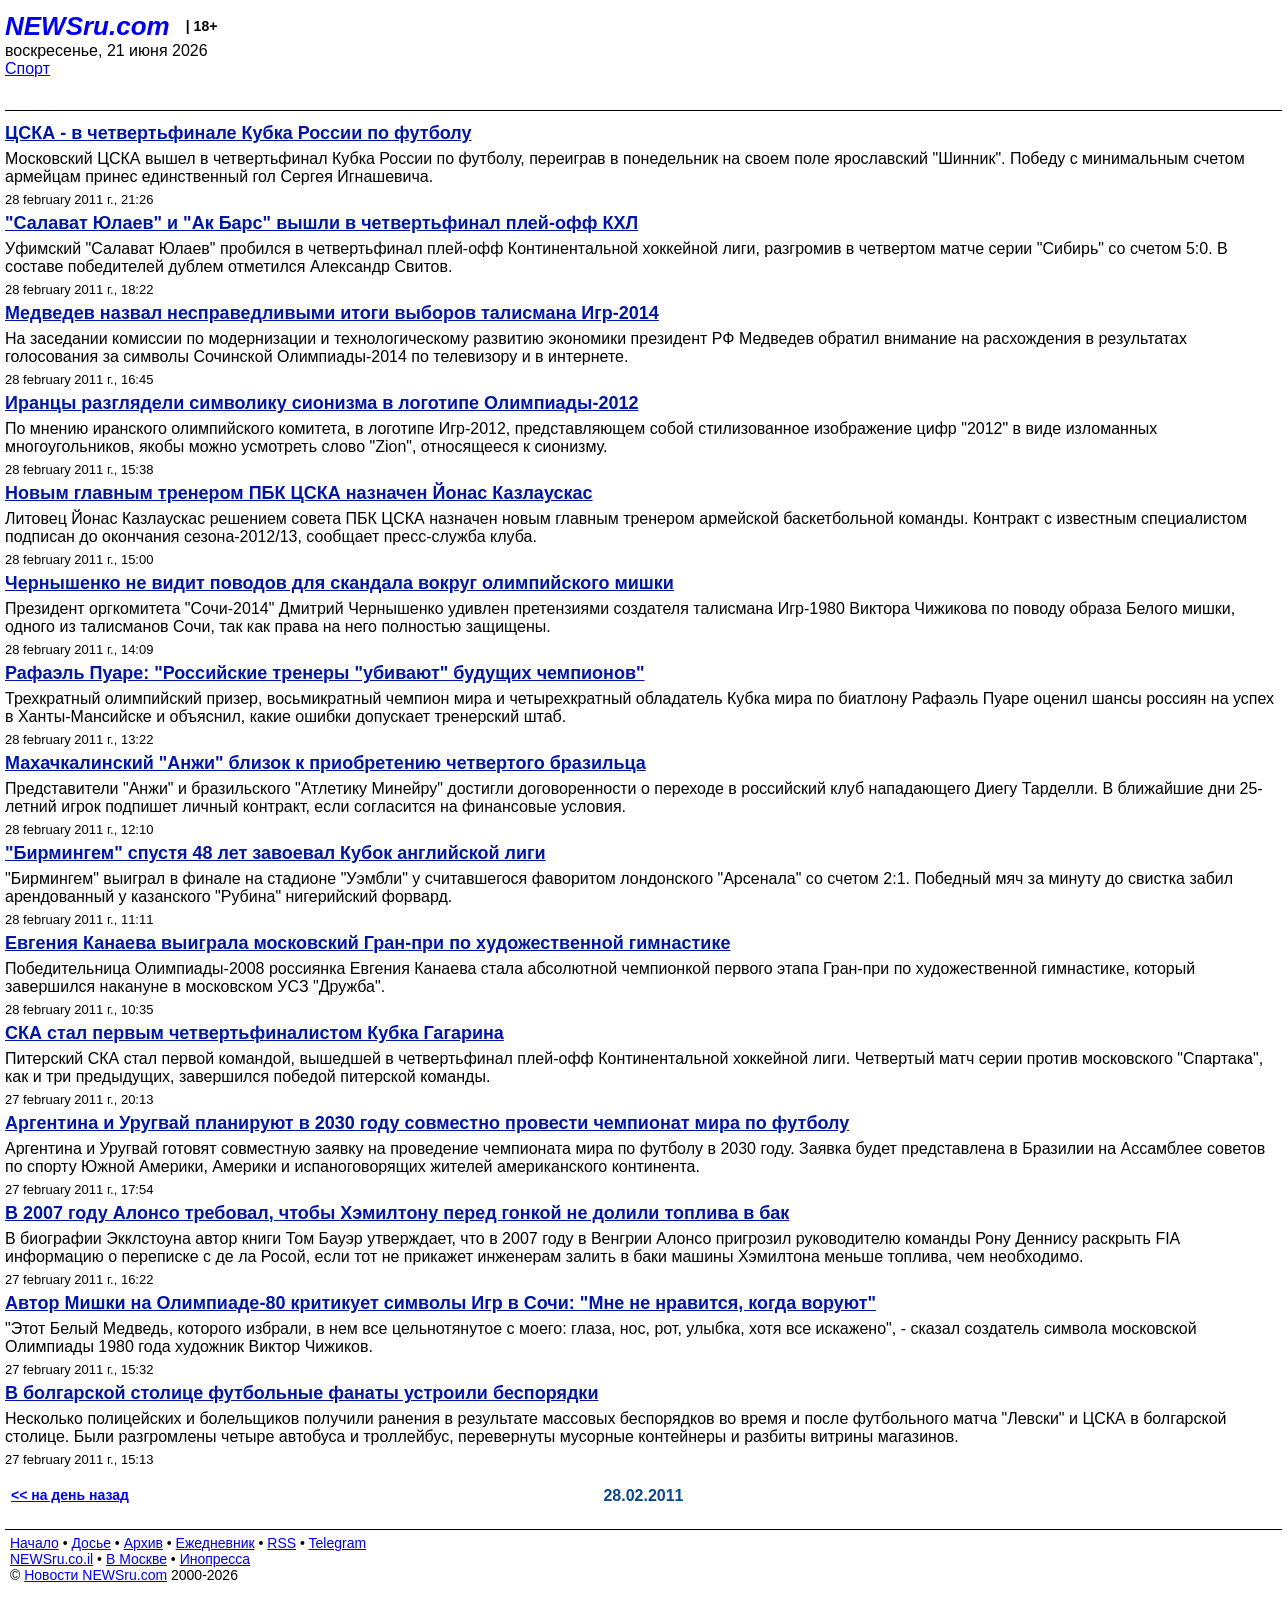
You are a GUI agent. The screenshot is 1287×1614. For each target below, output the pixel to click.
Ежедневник (215, 1543)
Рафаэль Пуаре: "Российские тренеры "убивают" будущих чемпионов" (325, 673)
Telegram (338, 1543)
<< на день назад (70, 1495)
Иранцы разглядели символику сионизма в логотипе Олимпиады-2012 (321, 403)
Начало (34, 1543)
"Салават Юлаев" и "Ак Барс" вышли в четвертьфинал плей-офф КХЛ (321, 223)
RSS (281, 1543)
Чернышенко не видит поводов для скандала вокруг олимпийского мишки (339, 583)
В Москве (136, 1559)
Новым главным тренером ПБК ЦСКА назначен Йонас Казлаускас (298, 493)
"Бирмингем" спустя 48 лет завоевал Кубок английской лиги (275, 853)
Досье (91, 1543)
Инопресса (215, 1559)
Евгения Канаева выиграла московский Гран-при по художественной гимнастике (367, 943)
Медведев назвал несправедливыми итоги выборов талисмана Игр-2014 (332, 313)
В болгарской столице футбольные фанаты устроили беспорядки (301, 1393)
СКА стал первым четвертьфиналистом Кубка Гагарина (254, 1033)
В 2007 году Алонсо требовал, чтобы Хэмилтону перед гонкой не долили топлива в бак (397, 1213)
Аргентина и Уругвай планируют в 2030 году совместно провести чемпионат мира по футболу (427, 1123)
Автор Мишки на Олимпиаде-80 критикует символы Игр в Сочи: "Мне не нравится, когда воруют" (440, 1303)
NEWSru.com (87, 26)
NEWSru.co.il (51, 1559)
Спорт (27, 68)
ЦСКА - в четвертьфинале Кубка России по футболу (238, 133)
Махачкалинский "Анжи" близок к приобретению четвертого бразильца (325, 763)
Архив (143, 1543)
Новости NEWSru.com (95, 1575)
